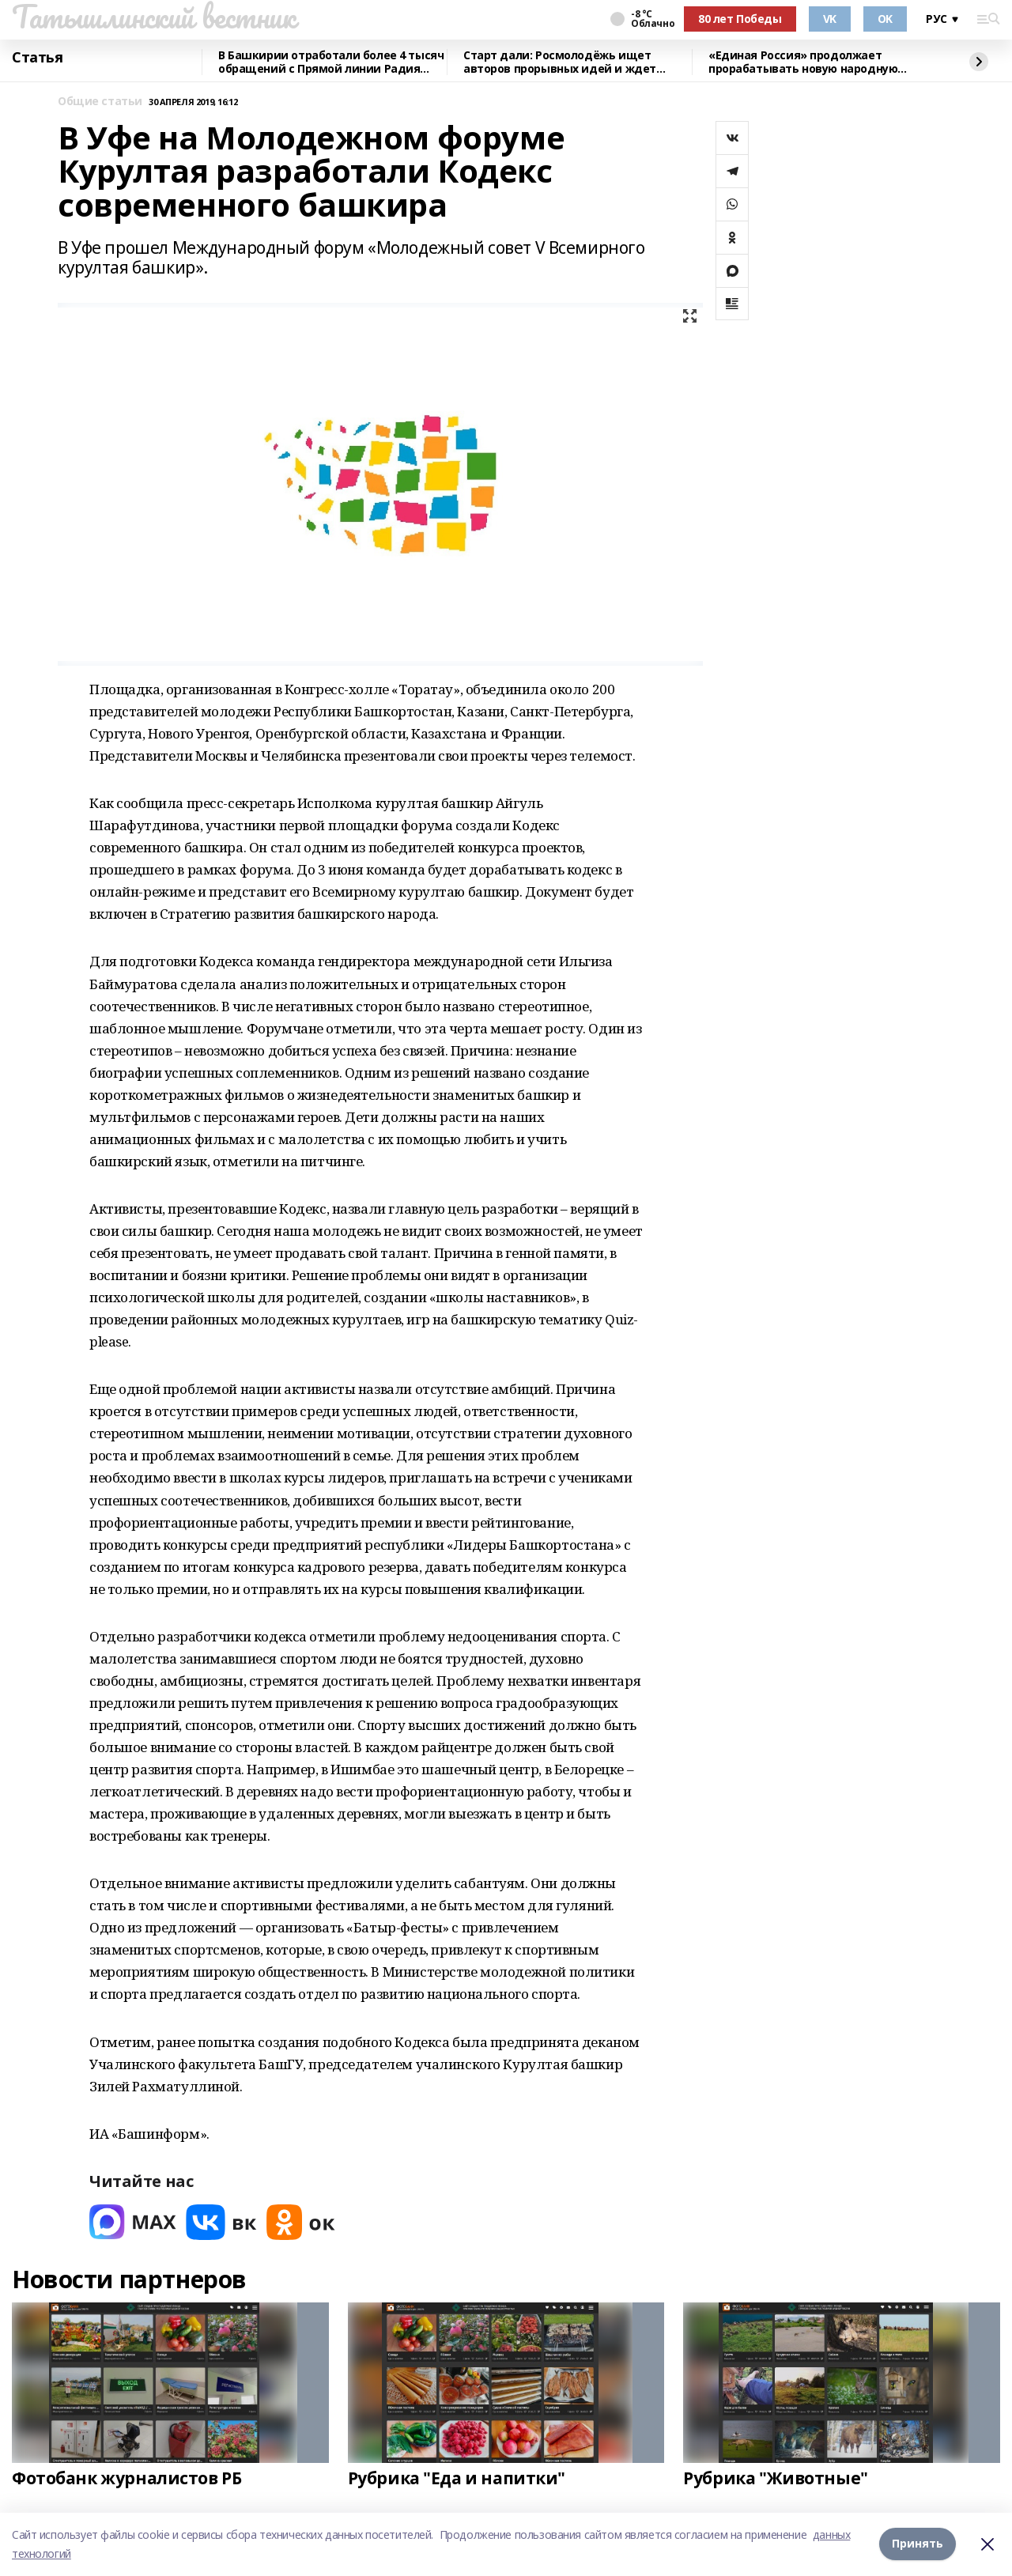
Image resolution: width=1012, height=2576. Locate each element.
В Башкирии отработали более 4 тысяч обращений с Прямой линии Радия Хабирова (331, 62)
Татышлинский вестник (154, 16)
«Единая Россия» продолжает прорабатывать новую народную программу (802, 62)
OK (885, 18)
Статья (37, 57)
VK (829, 18)
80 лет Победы (740, 18)
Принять (917, 2543)
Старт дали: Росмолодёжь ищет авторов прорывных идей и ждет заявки (559, 62)
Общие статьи (100, 101)
